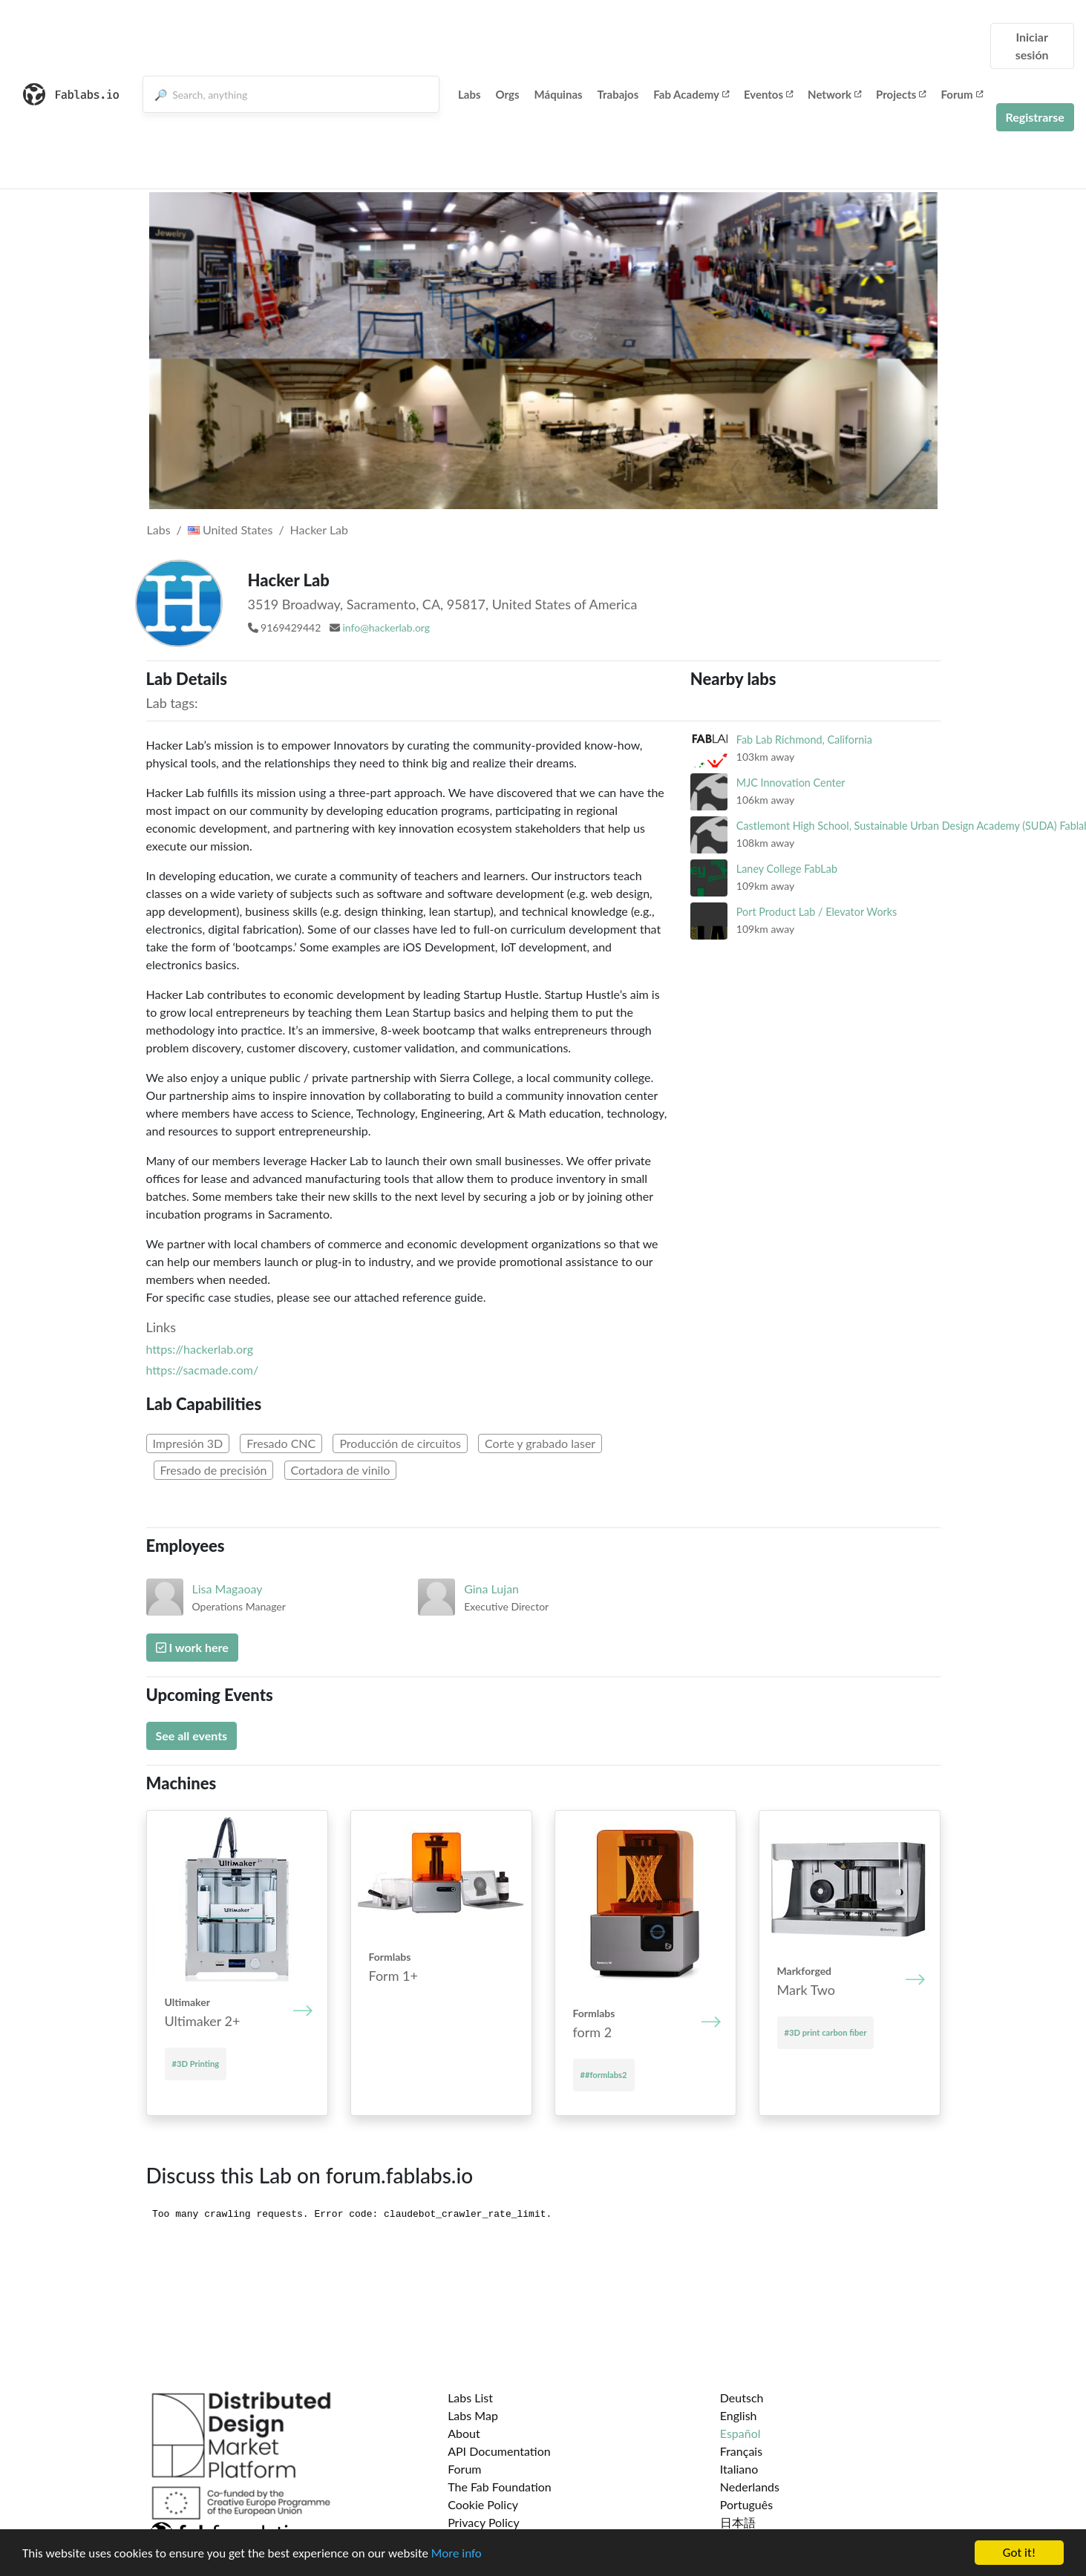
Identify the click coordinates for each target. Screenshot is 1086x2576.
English (738, 2415)
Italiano (739, 2469)
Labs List (470, 2397)
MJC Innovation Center (790, 782)
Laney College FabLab (786, 868)
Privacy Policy (484, 2522)
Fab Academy (691, 94)
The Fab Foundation (500, 2487)
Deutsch (742, 2397)
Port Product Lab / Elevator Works (816, 911)
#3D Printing (196, 2063)
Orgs (508, 94)
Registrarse (1035, 117)
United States (230, 529)
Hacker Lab (319, 529)
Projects (901, 94)
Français (741, 2451)
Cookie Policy (483, 2504)
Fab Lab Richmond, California (804, 739)
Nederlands (749, 2487)
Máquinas (558, 94)
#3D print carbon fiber (826, 2032)
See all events (192, 1735)
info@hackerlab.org (386, 627)
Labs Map (473, 2415)
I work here (192, 1647)
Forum (961, 94)
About (464, 2433)
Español (740, 2433)
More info (456, 2553)
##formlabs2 (603, 2075)
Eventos (768, 94)
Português (746, 2504)
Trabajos (618, 94)
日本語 (738, 2522)
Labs (469, 94)
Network (834, 94)
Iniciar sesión (1032, 46)
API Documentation (499, 2451)
